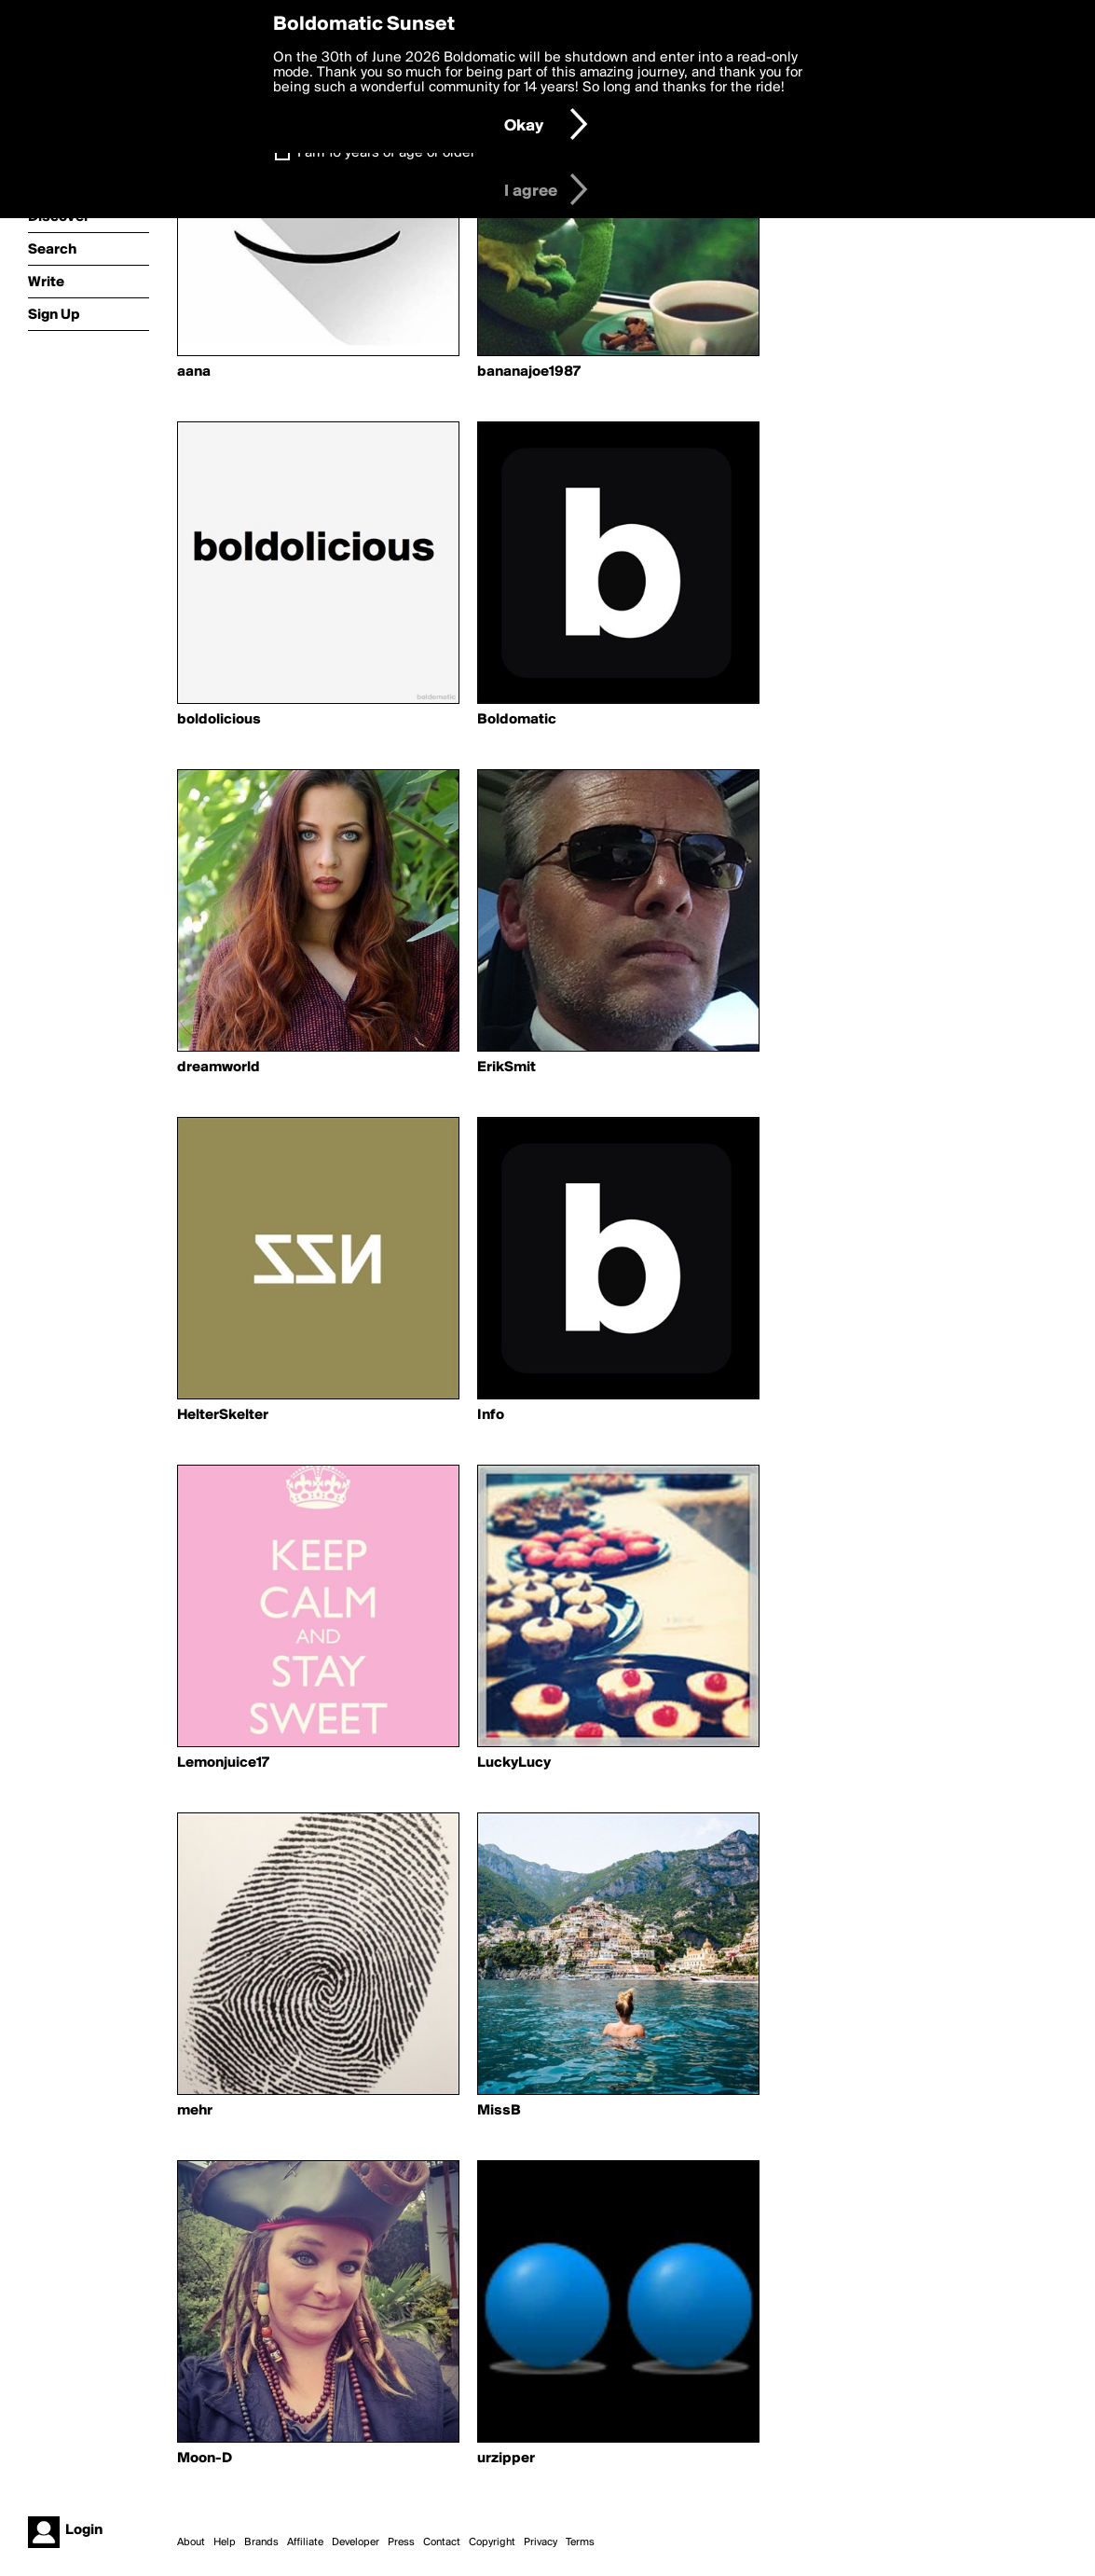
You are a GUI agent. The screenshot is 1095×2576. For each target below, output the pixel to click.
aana (194, 372)
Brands (261, 2542)
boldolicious (219, 719)
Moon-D (204, 2458)
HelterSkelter (222, 1415)
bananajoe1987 (529, 372)
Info (490, 1415)
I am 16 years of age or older (386, 152)
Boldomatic (516, 719)
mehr (194, 2110)
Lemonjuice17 (223, 1763)
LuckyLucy (514, 1763)
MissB (499, 2110)
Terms (580, 2542)
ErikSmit (506, 1067)
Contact (441, 2542)
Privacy (540, 2542)
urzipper (506, 2458)
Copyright (492, 2542)
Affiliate (305, 2542)
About (191, 2542)
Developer (355, 2542)
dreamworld (218, 1067)
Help (224, 2542)
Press (401, 2542)
